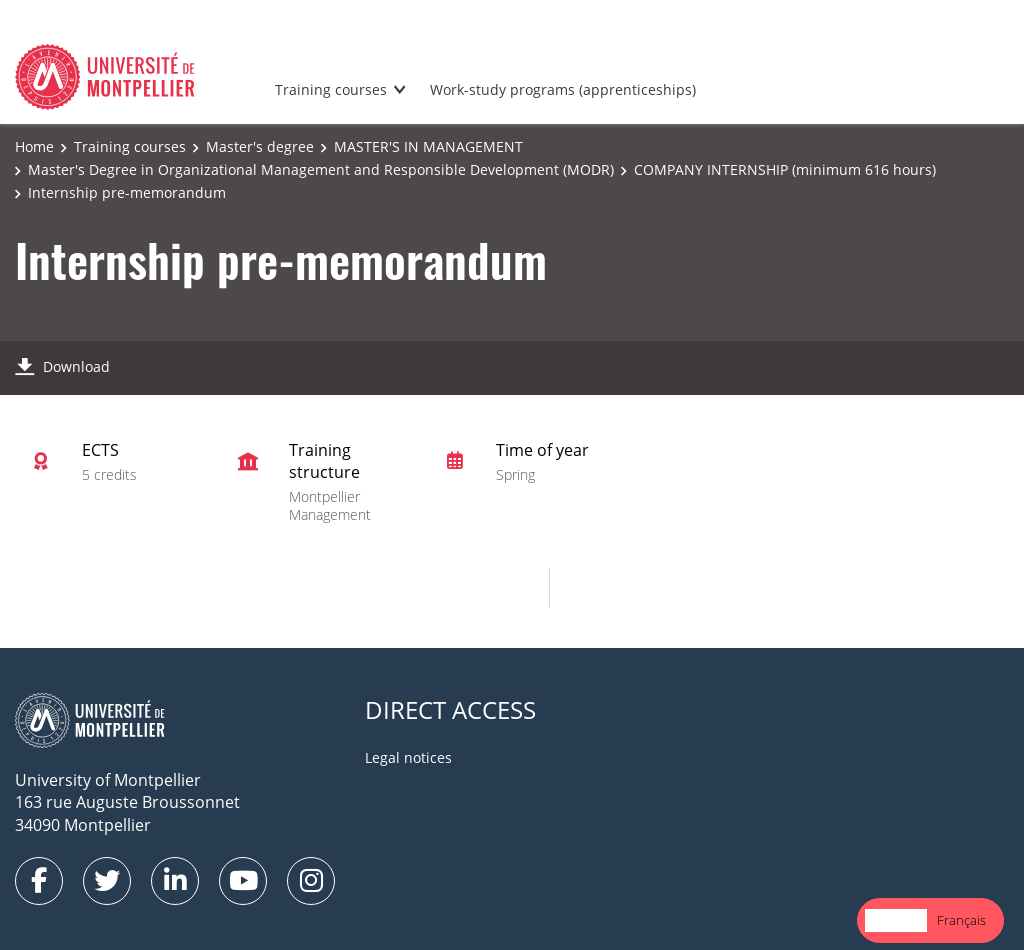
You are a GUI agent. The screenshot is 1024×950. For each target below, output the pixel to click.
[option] (961, 920)
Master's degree (260, 146)
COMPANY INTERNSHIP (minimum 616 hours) (785, 169)
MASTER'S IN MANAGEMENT (428, 146)
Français (961, 920)
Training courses (331, 89)
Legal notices (408, 757)
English (896, 920)
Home (34, 146)
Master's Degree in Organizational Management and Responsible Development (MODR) (321, 169)
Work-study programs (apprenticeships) (563, 89)
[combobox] (896, 920)
